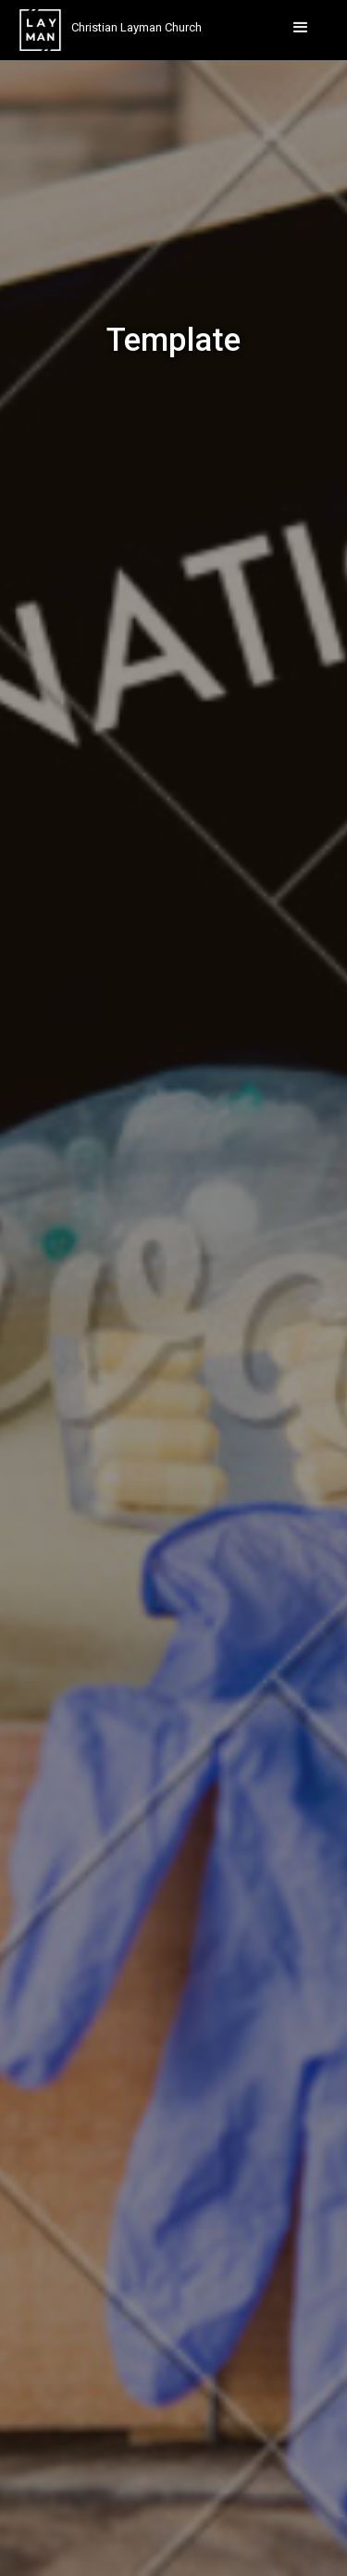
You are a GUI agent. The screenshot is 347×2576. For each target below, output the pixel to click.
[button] (300, 28)
